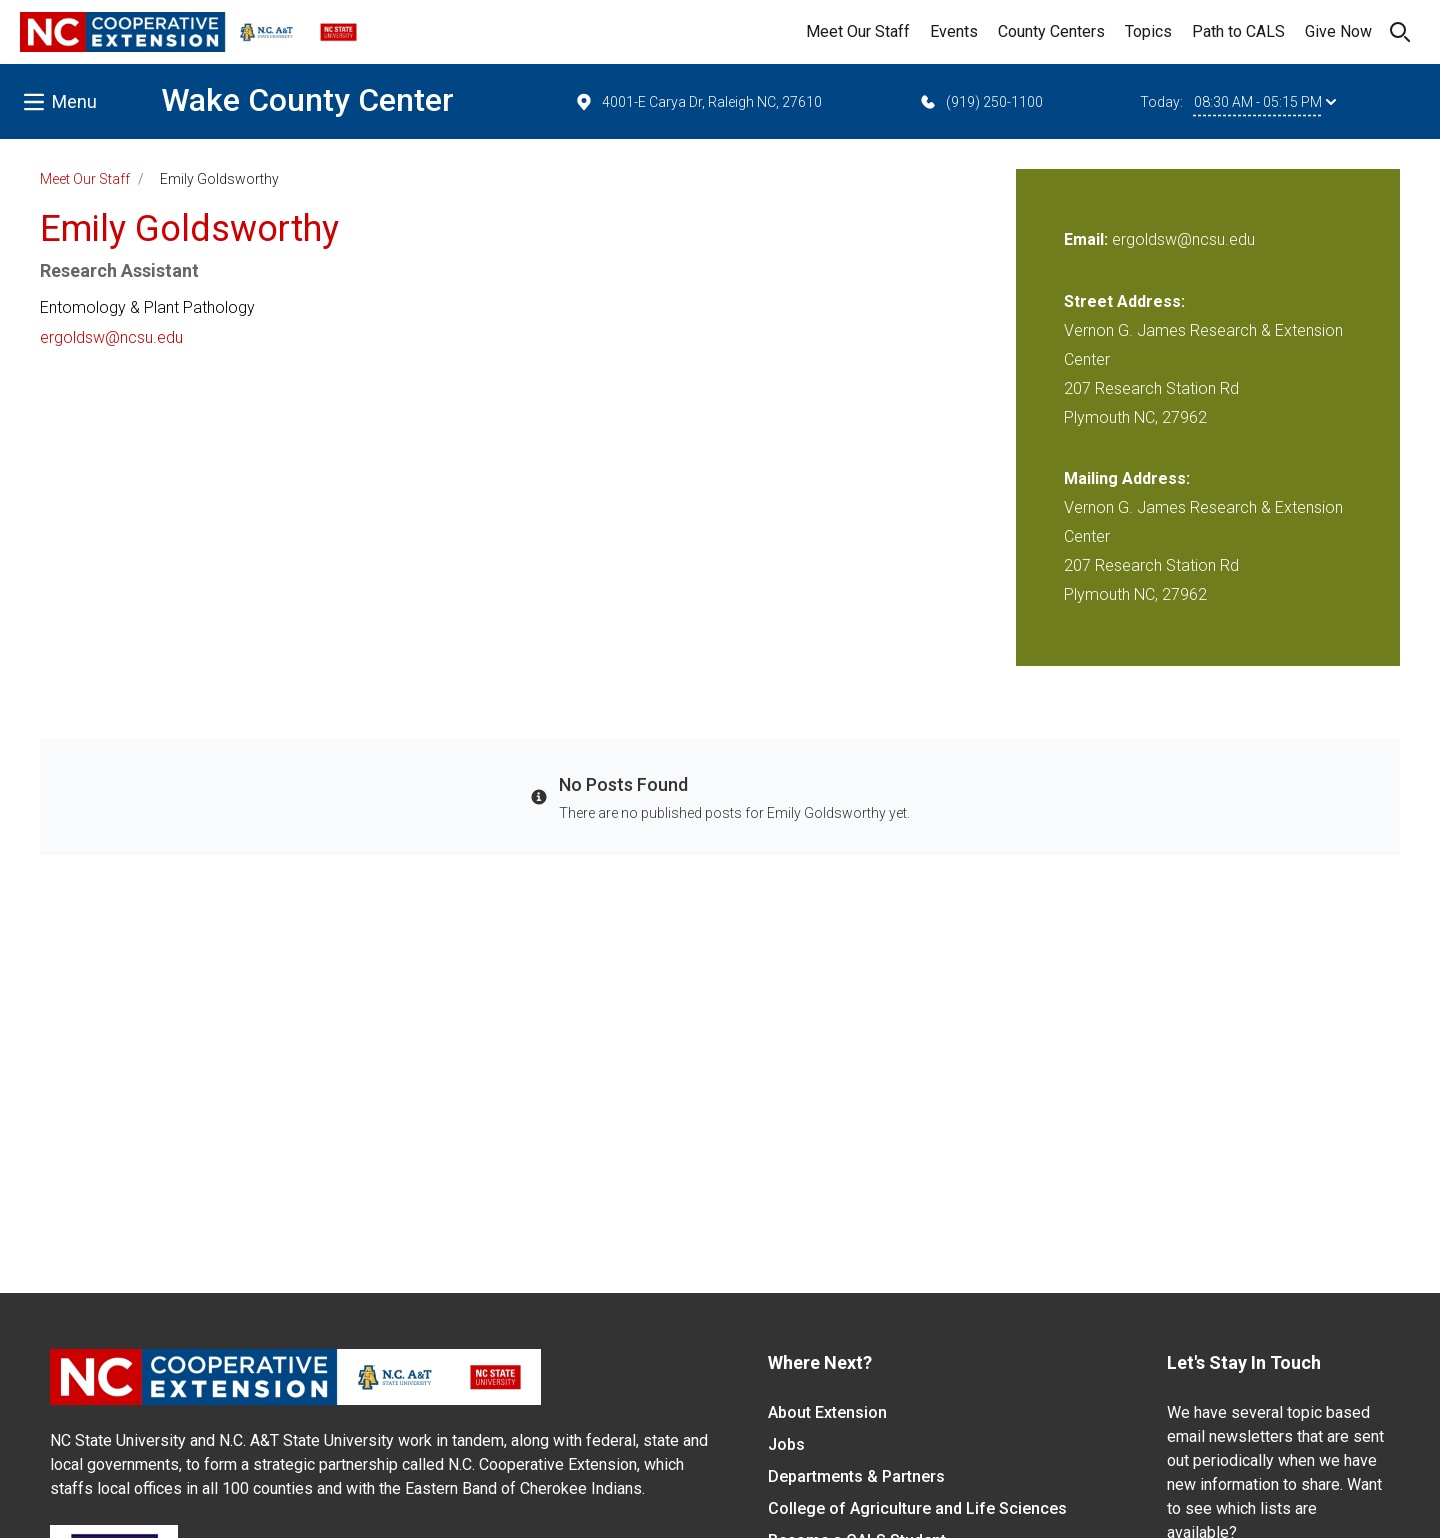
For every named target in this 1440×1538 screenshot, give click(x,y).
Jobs (786, 1444)
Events (954, 31)
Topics (1148, 31)
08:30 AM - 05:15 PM (1265, 102)
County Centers (1051, 31)
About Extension (827, 1412)
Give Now (1338, 31)
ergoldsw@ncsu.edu (111, 337)
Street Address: (1124, 301)
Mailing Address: (1127, 478)
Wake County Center (307, 100)
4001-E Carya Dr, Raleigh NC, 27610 (698, 102)
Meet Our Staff (858, 31)
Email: (1088, 239)
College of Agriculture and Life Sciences (917, 1508)
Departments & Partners (856, 1476)
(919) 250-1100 (980, 102)
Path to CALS (1238, 31)
